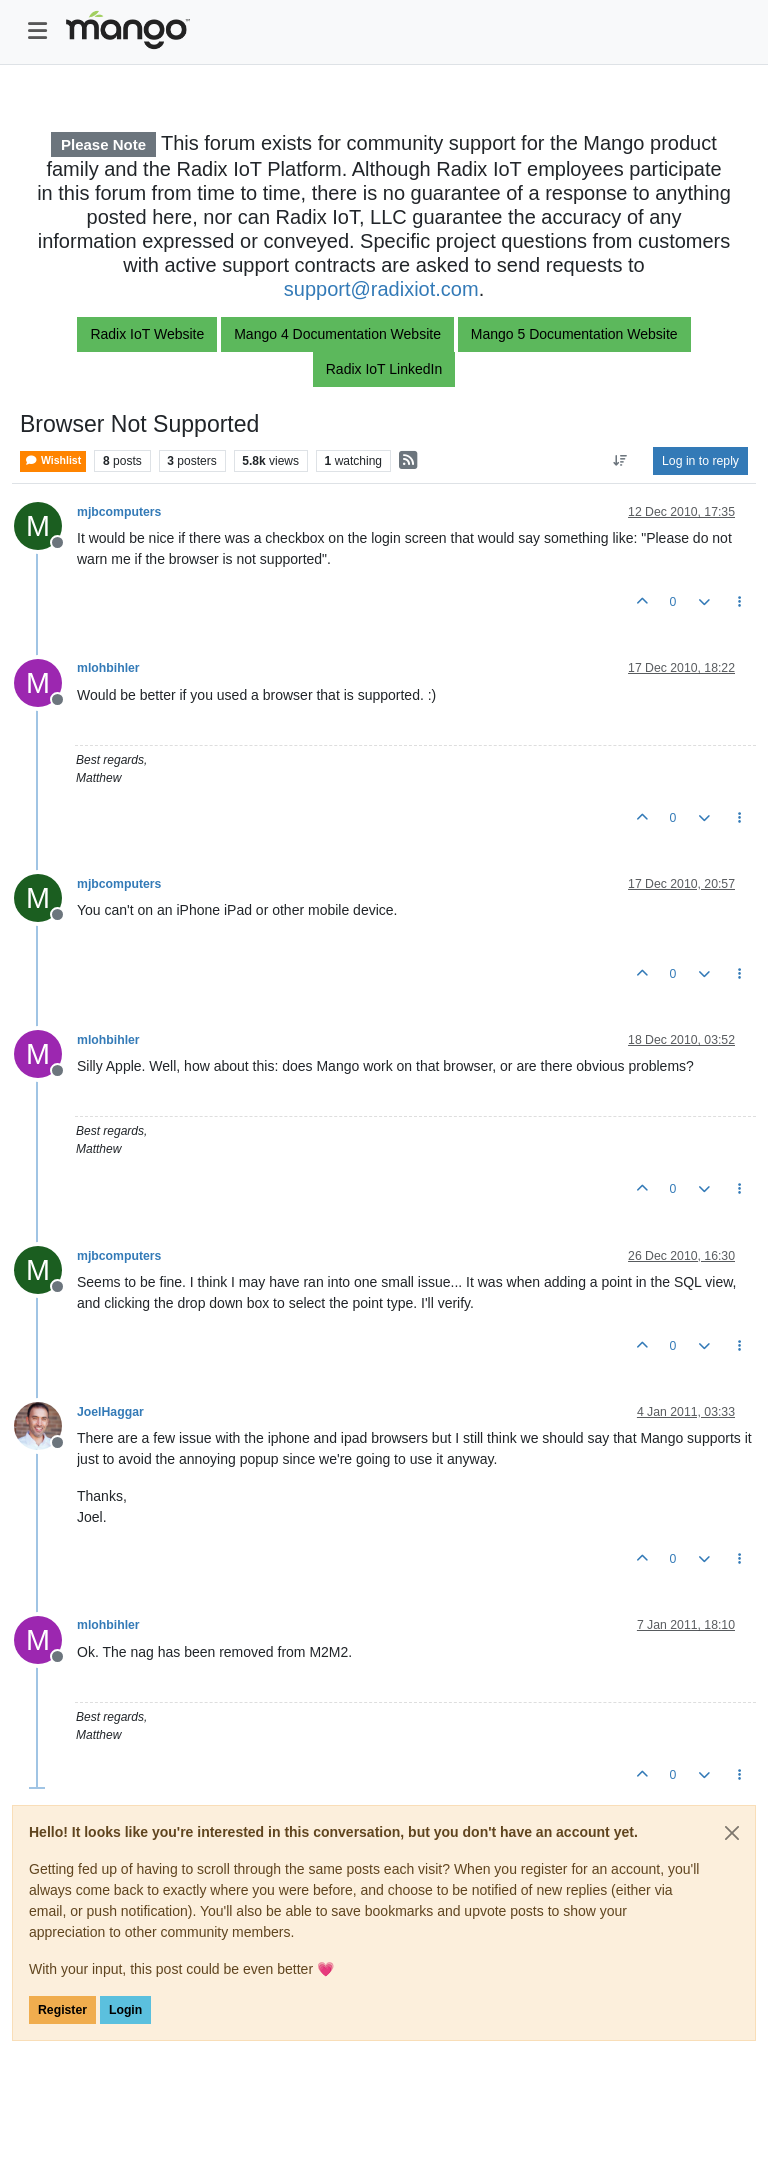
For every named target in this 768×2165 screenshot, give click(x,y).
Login (125, 2010)
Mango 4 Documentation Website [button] (337, 334)
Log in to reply (700, 461)
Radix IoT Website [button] (147, 334)
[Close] (732, 1833)
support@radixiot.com (381, 289)
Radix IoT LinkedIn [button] (384, 369)
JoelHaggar (110, 1412)
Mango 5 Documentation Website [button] (574, 334)
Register (62, 2010)
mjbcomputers (119, 512)
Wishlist (53, 460)
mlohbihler (108, 668)
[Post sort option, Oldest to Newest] (620, 461)
